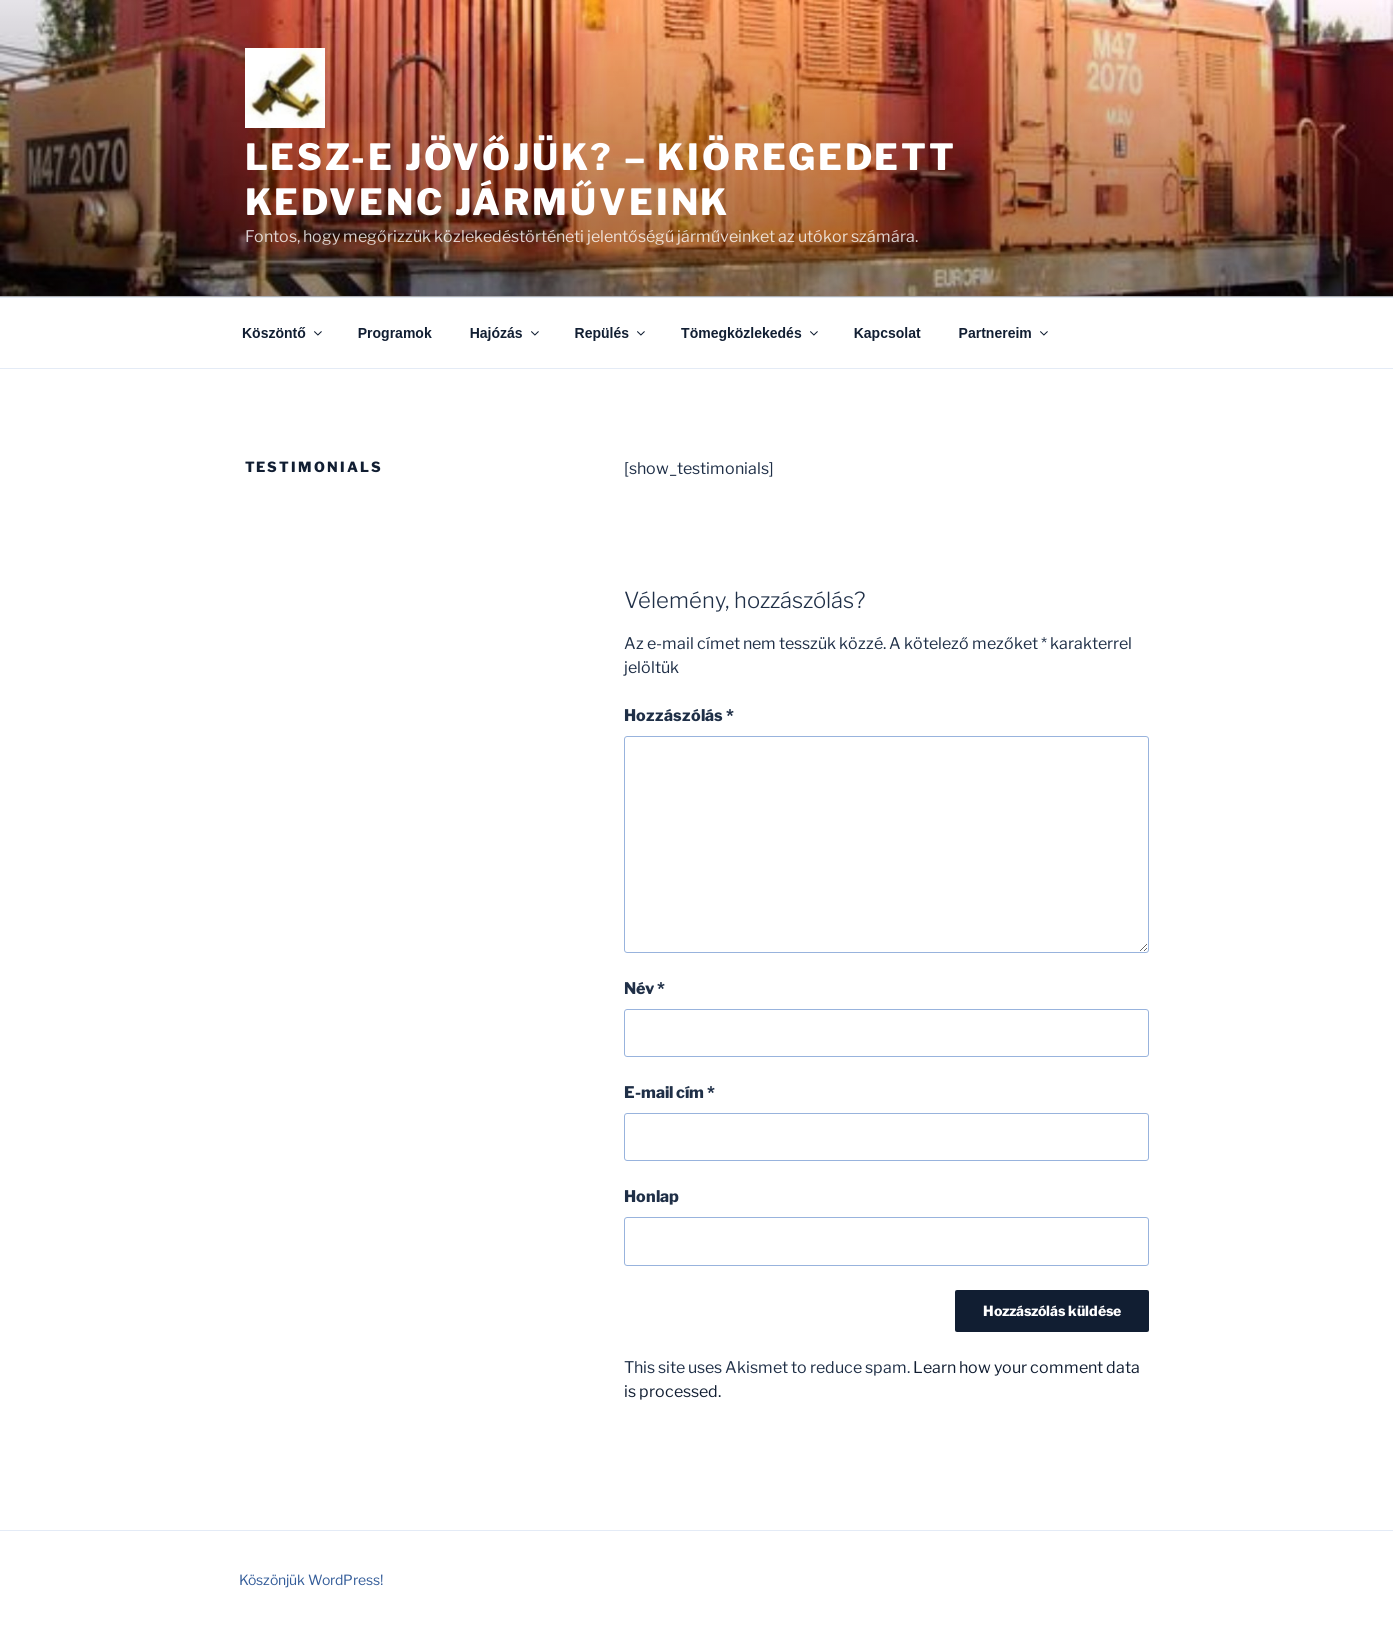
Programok (395, 333)
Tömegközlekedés (751, 333)
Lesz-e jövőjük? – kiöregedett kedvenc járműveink (601, 179)
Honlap (651, 1196)
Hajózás (506, 333)
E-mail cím (669, 1092)
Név (644, 988)
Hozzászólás (679, 715)
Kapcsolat (887, 333)
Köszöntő (283, 333)
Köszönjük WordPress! (311, 1579)
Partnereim (1005, 333)
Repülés (611, 333)
